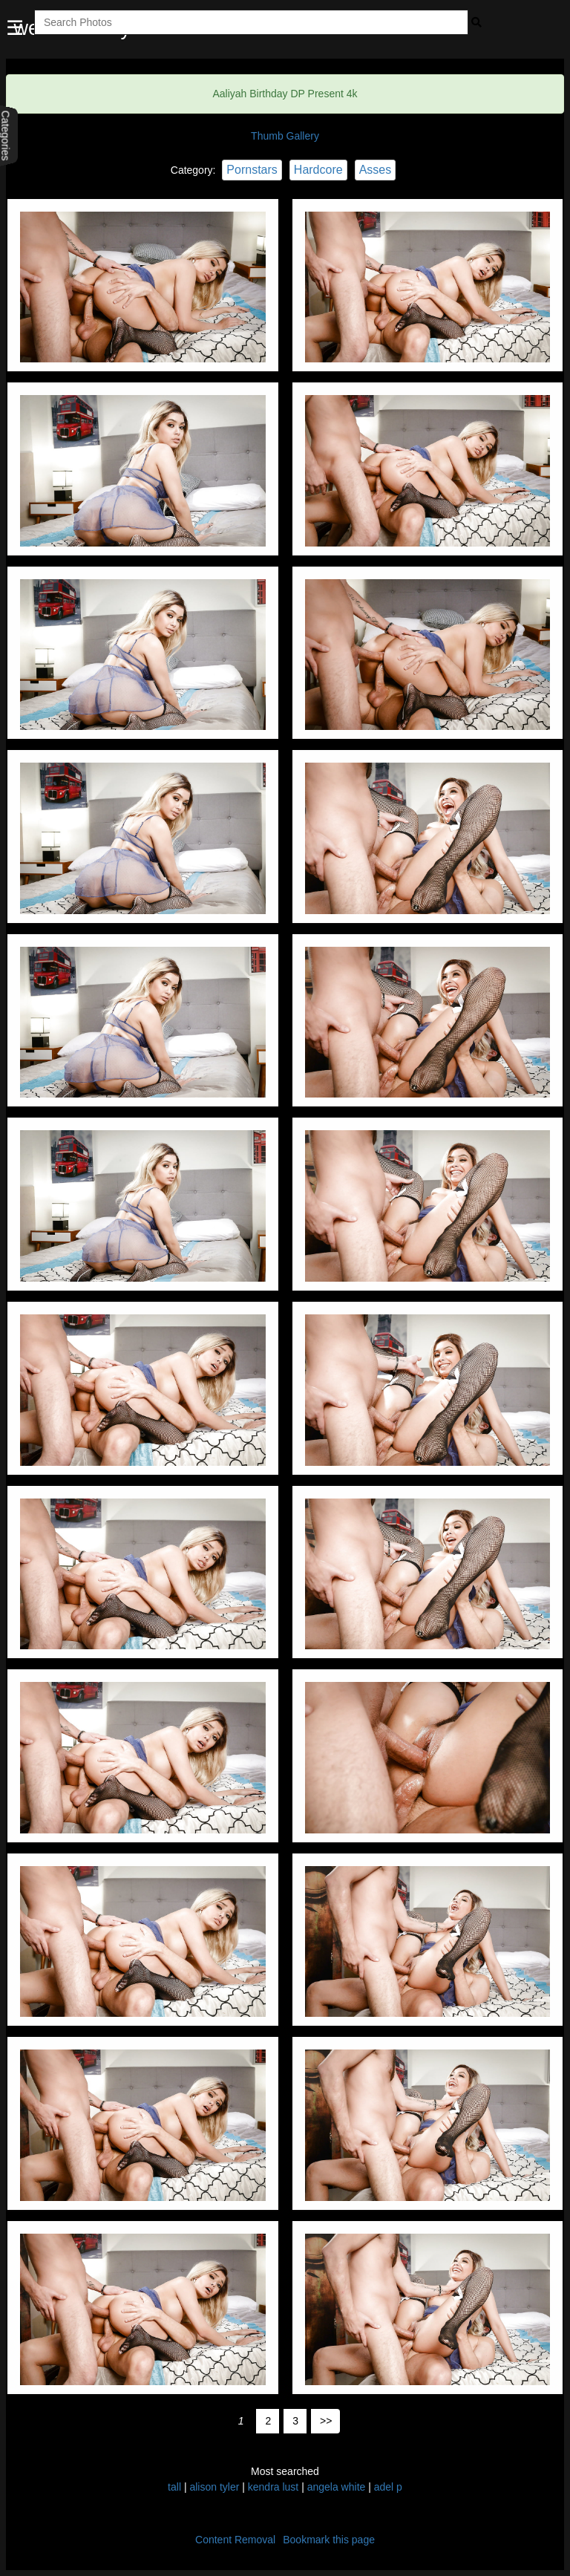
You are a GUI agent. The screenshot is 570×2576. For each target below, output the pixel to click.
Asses (375, 169)
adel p (388, 2487)
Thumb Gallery (285, 136)
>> (326, 2421)
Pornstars (251, 169)
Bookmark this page (329, 2540)
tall (174, 2487)
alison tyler (215, 2487)
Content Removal (235, 2540)
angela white (336, 2487)
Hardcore (318, 169)
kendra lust (273, 2487)
